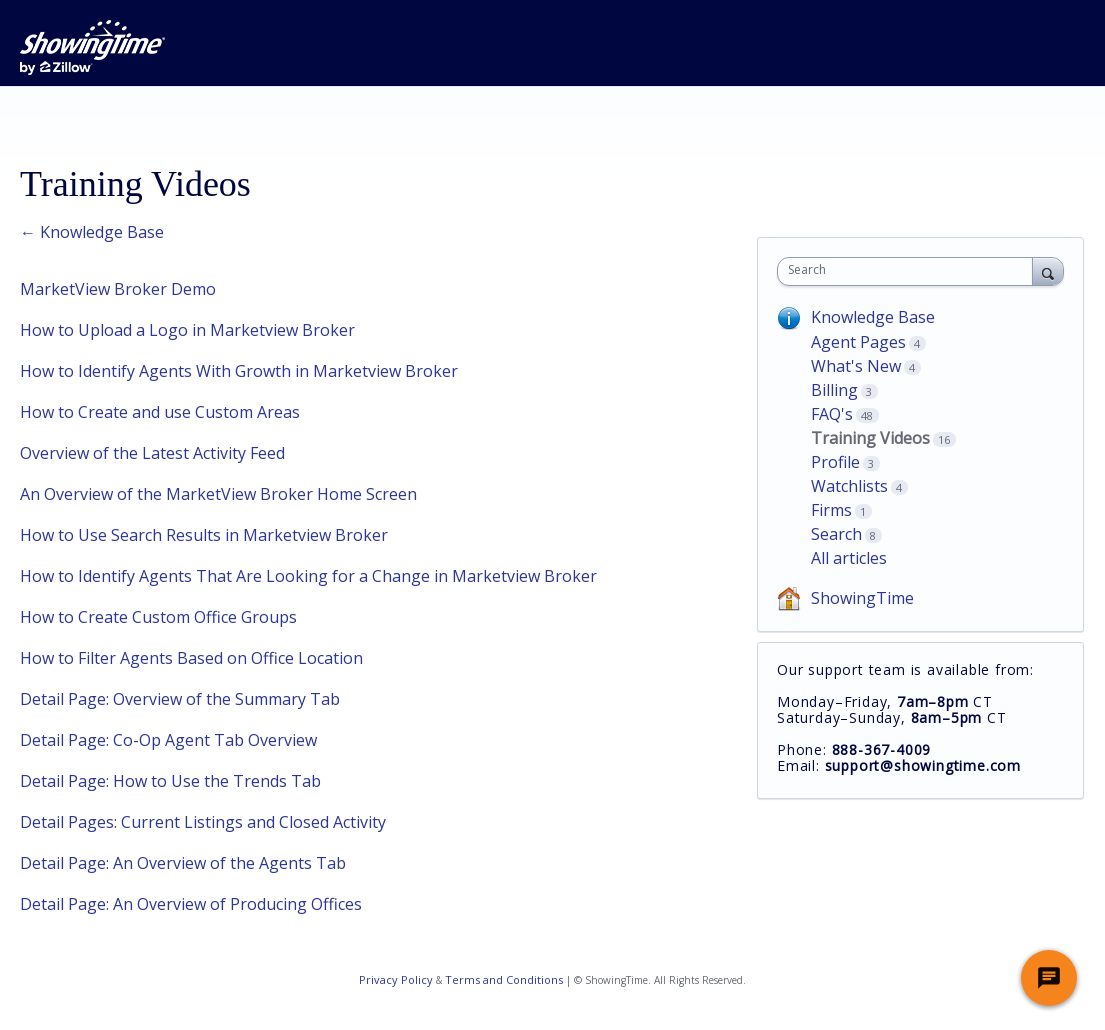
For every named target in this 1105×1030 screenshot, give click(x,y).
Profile (835, 462)
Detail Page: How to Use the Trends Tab (170, 781)
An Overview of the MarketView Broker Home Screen (218, 494)
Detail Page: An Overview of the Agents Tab (183, 863)
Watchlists (849, 486)
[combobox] (909, 271)
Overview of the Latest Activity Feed (152, 453)
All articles (849, 558)
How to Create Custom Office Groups (158, 617)
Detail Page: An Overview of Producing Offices (191, 904)
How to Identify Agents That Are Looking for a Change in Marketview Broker (308, 576)
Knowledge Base (873, 317)
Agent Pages (858, 342)
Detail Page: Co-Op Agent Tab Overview (168, 740)
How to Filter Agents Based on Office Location (191, 658)
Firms (831, 510)
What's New (856, 366)
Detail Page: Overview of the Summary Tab (180, 699)
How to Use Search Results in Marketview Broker (204, 535)
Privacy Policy (396, 979)
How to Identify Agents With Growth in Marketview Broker (239, 371)
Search (836, 534)
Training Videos (870, 438)
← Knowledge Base (92, 232)
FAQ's (832, 414)
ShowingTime (862, 598)
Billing (834, 390)
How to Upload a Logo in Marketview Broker (187, 330)
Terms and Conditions (504, 979)
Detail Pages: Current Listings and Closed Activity (203, 822)
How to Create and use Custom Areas (160, 412)
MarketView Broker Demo (118, 289)
